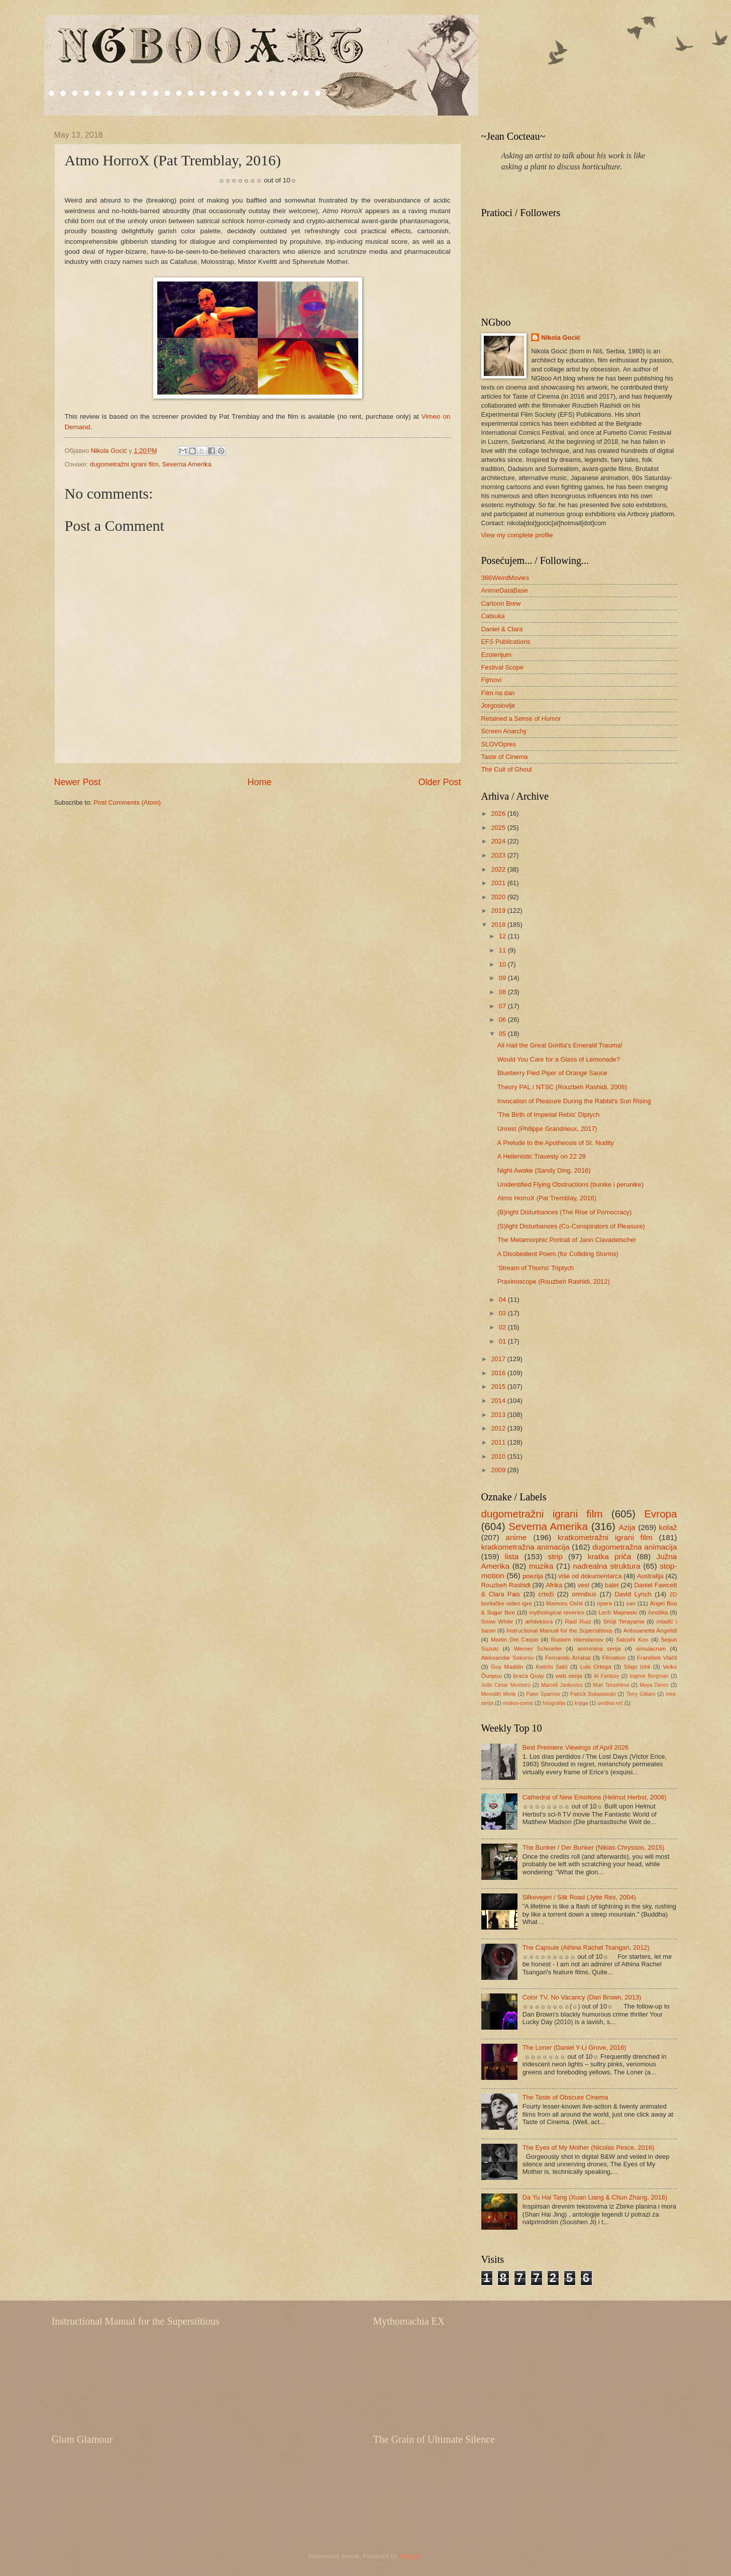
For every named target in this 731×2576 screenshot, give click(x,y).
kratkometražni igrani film (605, 1537)
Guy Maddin (507, 1667)
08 (503, 992)
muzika (541, 1566)
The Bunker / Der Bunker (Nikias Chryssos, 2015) (594, 1847)
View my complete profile (517, 535)
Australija (650, 1576)
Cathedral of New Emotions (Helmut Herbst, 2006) (595, 1797)
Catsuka (493, 616)
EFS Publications (506, 641)
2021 (499, 883)
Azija (626, 1527)
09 (503, 978)
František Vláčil (657, 1658)
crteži (546, 1594)
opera (604, 1603)
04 (503, 1299)
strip (555, 1556)
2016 (499, 1373)
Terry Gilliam (640, 1694)
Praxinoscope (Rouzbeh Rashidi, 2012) (553, 1281)
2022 (499, 869)
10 (503, 964)
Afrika (554, 1585)
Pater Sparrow (543, 1694)
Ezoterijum (496, 654)
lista (511, 1556)
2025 (499, 827)
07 (503, 1006)
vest (584, 1585)
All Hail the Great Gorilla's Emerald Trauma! (559, 1045)
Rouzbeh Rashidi (506, 1585)
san (631, 1603)
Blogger (410, 2556)
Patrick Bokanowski (592, 1694)
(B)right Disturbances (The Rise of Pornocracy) (564, 1212)
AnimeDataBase (504, 590)
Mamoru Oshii (564, 1603)
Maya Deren (654, 1685)
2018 (499, 924)
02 (503, 1327)
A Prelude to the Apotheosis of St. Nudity (555, 1143)
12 (503, 936)
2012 (499, 1428)
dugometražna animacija (634, 1547)
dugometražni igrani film (124, 464)
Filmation (613, 1658)
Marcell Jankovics (562, 1685)
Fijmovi (491, 680)
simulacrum (651, 1649)
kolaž (668, 1527)
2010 (499, 1456)
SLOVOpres (498, 744)
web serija (569, 1676)
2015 (499, 1386)
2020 (499, 897)
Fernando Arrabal (568, 1658)
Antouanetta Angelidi (650, 1631)
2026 (499, 813)
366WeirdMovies (505, 578)
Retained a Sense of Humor (521, 718)
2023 (499, 855)
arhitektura (539, 1621)
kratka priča (610, 1556)
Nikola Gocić (560, 337)
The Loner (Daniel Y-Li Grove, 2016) (574, 2047)
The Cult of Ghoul (506, 769)
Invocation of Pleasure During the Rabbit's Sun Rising (574, 1101)
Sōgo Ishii (636, 1667)
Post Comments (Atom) (127, 802)
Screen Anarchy (504, 731)
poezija (533, 1576)
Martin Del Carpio (514, 1640)
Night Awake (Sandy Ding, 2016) (544, 1170)
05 (503, 1033)
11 (503, 950)
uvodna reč (610, 1703)
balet (612, 1585)
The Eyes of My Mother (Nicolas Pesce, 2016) (589, 2147)
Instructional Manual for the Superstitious (559, 1631)
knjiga (581, 1703)
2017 (499, 1359)
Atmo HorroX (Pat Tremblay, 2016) (546, 1198)
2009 (499, 1470)
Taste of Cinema (504, 756)
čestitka (658, 1612)
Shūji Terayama (623, 1621)
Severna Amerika (187, 464)
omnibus (584, 1594)
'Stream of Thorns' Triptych (535, 1268)
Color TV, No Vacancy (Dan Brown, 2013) (582, 1997)
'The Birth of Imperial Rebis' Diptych (548, 1114)
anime (516, 1537)
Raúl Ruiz (578, 1621)
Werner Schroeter (538, 1649)
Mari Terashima (611, 1685)
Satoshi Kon (632, 1640)
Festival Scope (502, 667)
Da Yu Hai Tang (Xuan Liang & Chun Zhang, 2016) (595, 2197)
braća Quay (528, 1676)
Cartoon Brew (501, 603)
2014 (499, 1400)
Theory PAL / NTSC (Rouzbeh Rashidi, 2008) (562, 1087)
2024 (499, 841)
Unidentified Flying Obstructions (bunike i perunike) (570, 1184)
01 (503, 1341)
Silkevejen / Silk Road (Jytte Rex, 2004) (579, 1897)
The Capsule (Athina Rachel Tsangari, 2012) (586, 1947)
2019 (499, 910)
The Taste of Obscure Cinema (565, 2097)
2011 (499, 1442)
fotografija (554, 1703)
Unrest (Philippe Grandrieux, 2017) (547, 1128)
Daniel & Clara (502, 629)
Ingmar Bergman (649, 1676)
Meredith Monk (498, 1694)
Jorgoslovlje (498, 705)
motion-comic (517, 1703)
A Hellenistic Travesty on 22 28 (541, 1156)
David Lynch (632, 1594)
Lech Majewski (617, 1612)
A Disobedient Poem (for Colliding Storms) (557, 1254)
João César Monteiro (506, 1685)
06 (503, 1019)
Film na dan (498, 693)
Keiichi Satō (551, 1667)
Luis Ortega (595, 1667)
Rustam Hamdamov (577, 1640)
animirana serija (599, 1649)
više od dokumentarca (589, 1576)
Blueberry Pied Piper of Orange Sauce (552, 1073)
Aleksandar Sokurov (507, 1658)
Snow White (497, 1621)
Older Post (439, 782)
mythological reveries (556, 1612)
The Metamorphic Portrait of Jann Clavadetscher (567, 1240)
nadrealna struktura (606, 1566)
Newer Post (77, 782)
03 (503, 1313)
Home (259, 782)
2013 (499, 1414)
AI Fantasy (606, 1676)
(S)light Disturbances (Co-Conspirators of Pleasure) (571, 1226)
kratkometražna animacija (525, 1547)
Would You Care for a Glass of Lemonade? (558, 1059)
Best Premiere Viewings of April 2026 (576, 1747)
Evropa (660, 1513)
